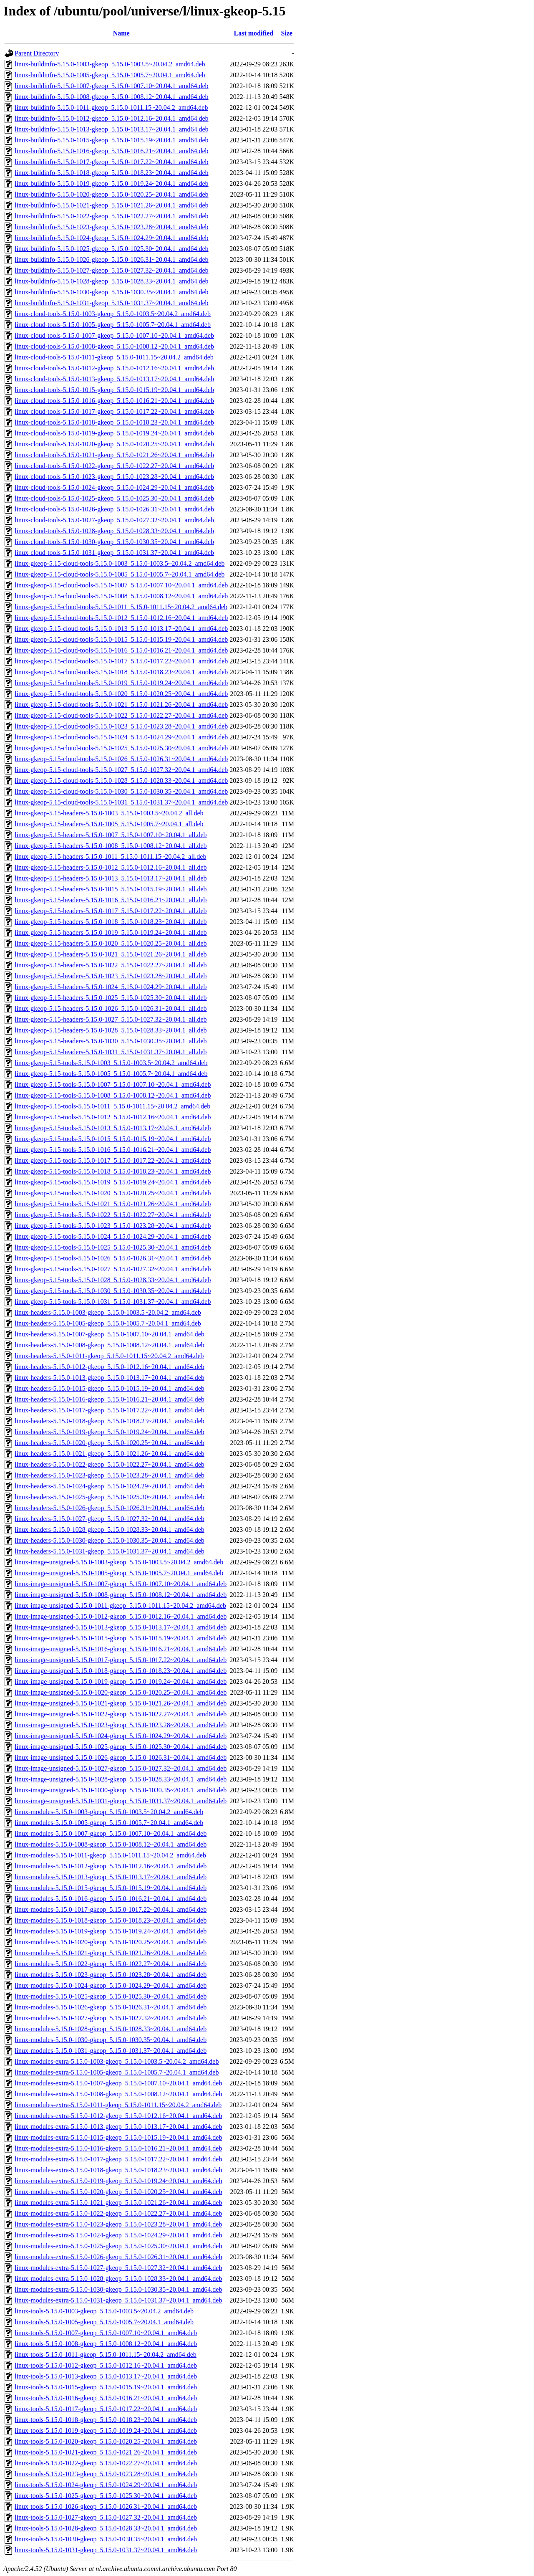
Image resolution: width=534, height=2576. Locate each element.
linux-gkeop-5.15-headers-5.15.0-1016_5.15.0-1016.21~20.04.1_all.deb (111, 899)
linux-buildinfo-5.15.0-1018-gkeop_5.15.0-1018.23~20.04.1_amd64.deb (112, 172)
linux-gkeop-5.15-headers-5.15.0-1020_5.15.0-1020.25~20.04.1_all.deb (111, 943)
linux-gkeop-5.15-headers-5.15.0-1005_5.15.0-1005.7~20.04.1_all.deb (109, 823)
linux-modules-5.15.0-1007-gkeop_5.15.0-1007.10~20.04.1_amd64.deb (111, 1833)
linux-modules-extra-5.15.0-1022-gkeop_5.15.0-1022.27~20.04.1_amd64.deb (118, 2213)
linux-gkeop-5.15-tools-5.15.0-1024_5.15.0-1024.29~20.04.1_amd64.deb (113, 1236)
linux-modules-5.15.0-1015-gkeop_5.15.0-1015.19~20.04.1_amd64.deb (111, 1887)
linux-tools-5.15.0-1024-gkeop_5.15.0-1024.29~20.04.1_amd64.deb (106, 2484)
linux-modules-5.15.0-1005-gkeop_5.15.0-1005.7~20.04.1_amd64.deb (109, 1822)
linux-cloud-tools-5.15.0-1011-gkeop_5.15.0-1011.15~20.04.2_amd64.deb (114, 357)
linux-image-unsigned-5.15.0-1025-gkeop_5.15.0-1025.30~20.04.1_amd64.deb (121, 1746)
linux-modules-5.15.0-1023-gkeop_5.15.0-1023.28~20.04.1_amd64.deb (111, 1974)
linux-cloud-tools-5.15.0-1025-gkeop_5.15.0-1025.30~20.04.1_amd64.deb (114, 498)
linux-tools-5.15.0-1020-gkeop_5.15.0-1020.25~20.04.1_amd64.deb (106, 2441)
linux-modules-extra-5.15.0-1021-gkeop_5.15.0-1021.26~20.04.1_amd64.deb (118, 2202)
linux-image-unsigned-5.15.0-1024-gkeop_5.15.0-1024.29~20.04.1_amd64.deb (121, 1735)
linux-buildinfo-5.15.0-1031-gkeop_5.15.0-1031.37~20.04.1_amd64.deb (112, 302)
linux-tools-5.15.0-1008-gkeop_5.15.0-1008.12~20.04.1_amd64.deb (106, 2343)
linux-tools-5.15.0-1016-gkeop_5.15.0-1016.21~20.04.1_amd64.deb (106, 2397)
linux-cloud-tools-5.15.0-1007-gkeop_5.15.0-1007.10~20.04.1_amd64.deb (114, 335)
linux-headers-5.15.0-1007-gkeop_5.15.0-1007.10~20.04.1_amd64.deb (109, 1334)
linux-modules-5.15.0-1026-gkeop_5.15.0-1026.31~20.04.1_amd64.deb (111, 2007)
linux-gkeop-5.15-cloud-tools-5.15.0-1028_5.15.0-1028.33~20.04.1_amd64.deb (121, 780)
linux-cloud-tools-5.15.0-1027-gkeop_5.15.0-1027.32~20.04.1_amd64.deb (114, 520)
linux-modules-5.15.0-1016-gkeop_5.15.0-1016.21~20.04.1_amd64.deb (111, 1898)
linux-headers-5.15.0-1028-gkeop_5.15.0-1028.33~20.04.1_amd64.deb (109, 1529)
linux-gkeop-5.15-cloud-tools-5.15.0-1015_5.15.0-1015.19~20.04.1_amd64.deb (121, 639)
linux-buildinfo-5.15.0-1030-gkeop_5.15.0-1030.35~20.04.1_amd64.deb (112, 292)
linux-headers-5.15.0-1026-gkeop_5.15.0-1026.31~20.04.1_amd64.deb (109, 1507)
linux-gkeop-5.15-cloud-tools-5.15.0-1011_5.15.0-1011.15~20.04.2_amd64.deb (121, 606)
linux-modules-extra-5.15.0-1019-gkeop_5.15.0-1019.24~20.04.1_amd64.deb (118, 2180)
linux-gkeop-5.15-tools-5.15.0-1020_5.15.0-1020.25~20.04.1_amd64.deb (113, 1193)
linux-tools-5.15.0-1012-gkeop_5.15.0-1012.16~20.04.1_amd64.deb (106, 2365)
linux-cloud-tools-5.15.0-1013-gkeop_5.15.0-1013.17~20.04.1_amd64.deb (114, 378)
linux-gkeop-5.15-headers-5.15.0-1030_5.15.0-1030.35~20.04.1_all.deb (111, 1041)
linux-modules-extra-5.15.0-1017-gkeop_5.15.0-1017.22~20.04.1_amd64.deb (118, 2159)
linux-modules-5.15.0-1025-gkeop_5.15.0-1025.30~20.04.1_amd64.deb (111, 1996)
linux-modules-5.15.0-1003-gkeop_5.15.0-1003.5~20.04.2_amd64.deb (109, 1811)
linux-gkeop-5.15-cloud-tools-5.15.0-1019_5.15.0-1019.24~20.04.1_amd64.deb (121, 682)
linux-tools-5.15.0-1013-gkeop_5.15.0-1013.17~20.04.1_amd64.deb (106, 2376)
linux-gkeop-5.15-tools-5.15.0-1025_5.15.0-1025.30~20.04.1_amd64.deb (113, 1247)
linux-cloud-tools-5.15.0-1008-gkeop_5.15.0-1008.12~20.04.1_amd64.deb (114, 346)
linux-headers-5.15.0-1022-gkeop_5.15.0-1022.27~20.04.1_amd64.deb (109, 1464)
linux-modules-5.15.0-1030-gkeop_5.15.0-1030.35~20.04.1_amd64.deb (111, 2039)
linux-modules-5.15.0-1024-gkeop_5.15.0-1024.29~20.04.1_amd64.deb (111, 1985)
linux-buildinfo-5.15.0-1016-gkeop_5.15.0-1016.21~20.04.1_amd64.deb (112, 150)
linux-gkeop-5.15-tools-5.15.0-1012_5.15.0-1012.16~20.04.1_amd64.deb (113, 1117)
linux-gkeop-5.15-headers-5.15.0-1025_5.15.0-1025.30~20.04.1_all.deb (111, 997)
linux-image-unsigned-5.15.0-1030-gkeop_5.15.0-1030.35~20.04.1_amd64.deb (121, 1790)
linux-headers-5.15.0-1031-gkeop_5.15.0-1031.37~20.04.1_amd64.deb (109, 1551)
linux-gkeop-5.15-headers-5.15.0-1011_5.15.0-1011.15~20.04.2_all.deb (110, 856)
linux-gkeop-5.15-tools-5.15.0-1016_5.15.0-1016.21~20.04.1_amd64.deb (113, 1149)
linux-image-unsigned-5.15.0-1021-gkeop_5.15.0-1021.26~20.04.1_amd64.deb (121, 1703)
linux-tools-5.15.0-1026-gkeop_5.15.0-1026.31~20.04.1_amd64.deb (106, 2506)
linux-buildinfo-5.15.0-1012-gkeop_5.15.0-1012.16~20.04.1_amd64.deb (112, 118)
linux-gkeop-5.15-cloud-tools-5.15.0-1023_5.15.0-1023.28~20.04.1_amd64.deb (121, 726)
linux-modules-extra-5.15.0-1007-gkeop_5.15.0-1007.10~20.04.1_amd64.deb (118, 2083)
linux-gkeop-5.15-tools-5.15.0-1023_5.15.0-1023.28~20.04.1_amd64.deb (113, 1225)
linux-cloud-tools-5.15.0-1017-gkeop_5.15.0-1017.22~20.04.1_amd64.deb (114, 411)
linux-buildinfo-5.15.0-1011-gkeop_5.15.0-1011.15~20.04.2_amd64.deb (111, 107)
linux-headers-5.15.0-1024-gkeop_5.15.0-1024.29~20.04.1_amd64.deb (109, 1486)
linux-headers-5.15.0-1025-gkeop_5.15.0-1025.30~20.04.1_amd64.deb (109, 1497)
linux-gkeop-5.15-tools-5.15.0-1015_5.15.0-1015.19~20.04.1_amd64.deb (113, 1138)
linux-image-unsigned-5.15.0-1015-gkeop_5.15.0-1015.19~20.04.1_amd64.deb (121, 1638)
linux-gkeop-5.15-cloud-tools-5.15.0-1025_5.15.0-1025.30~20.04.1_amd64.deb (121, 748)
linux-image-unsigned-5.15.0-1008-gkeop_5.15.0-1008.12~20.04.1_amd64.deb (121, 1594)
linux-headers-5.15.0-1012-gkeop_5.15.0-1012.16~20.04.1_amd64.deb (109, 1366)
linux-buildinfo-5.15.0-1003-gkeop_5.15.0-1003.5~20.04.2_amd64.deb (110, 64)
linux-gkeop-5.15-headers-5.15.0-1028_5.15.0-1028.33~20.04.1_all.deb (111, 1030)
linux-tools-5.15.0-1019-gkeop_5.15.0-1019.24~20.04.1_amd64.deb (106, 2430)
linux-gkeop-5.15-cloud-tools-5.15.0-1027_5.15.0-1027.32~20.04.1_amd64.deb (121, 769)
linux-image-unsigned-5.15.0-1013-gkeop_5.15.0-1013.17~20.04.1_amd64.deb (121, 1627)
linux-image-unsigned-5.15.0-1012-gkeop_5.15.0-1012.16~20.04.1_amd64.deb (121, 1616)
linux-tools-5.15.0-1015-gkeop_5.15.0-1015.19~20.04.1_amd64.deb (106, 2387)
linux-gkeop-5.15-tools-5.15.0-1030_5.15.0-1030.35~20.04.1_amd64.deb (113, 1290)
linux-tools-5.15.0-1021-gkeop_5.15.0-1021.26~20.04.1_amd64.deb (106, 2452)
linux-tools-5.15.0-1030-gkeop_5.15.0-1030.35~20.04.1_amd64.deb (106, 2539)
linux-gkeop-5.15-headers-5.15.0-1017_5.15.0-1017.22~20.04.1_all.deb (111, 910)
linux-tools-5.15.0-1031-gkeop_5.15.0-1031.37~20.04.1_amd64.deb (106, 2549)
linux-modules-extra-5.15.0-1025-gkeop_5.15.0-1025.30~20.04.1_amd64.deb (118, 2246)
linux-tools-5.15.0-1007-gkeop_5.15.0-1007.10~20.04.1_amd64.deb (106, 2332)
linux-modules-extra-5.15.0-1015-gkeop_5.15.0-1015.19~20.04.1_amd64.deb (118, 2137)
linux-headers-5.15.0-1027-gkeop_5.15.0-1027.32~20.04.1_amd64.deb (109, 1518)
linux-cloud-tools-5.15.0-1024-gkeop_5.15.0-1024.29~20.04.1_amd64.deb (114, 487)
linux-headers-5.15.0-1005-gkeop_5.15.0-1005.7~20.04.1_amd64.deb (108, 1323)
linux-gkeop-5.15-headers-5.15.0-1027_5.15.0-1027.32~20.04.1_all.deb (111, 1019)
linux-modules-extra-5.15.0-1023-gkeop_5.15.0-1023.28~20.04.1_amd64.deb (118, 2224)
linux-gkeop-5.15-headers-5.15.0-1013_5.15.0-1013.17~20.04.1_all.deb (111, 878)
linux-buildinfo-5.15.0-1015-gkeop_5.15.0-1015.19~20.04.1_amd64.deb (112, 140)
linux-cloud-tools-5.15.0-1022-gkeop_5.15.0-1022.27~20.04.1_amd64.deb (114, 465)
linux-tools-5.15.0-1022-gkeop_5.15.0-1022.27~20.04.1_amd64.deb (106, 2463)
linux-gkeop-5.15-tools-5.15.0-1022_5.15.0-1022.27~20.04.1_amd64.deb (113, 1214)
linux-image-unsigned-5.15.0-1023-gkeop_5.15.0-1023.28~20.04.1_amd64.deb (121, 1724)
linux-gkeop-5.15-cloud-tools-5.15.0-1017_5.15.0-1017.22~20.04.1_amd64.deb (121, 661)
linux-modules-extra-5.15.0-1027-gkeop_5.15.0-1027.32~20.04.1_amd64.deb (118, 2267)
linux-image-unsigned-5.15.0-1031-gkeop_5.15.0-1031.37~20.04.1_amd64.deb (121, 1800)
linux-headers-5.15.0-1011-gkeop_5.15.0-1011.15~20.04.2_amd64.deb (109, 1355)
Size (286, 33)
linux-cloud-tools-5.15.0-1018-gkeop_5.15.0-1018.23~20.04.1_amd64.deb (114, 422)
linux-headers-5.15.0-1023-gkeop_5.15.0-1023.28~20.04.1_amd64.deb (109, 1475)
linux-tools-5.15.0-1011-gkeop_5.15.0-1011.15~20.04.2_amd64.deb (105, 2354)
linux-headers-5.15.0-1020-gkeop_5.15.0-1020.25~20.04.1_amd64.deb (109, 1442)
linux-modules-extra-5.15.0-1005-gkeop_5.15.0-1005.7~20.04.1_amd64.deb (117, 2072)
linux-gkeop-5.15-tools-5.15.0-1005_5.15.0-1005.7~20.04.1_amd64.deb (111, 1073)
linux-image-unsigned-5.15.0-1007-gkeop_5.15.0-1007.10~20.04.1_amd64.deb (121, 1583)
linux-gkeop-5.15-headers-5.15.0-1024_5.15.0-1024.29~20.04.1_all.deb (111, 986)
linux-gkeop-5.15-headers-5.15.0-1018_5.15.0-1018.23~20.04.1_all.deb (111, 921)
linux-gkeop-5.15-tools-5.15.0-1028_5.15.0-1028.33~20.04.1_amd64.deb (113, 1279)
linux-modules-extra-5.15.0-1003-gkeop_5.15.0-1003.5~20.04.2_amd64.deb (117, 2061)
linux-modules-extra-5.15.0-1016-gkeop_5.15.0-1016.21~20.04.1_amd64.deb (118, 2148)
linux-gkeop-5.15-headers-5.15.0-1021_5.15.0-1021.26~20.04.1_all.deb (111, 954)
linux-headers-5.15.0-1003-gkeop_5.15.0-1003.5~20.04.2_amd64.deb (108, 1312)
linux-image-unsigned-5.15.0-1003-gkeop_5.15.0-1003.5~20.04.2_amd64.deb (119, 1562)
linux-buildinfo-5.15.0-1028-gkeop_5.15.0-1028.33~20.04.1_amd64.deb (112, 281)
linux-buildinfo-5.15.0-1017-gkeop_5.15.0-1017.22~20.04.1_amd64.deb (112, 161)
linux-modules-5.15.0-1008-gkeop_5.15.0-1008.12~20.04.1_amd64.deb (111, 1844)
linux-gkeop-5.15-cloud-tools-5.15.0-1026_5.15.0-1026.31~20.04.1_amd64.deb (121, 758)
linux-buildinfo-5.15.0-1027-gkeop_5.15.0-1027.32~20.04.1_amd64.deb (112, 270)
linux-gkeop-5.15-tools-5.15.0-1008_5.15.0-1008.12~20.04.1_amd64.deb (113, 1095)
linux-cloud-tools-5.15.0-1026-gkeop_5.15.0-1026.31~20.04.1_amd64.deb (114, 509)
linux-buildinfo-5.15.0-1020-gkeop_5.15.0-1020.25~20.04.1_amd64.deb (112, 194)
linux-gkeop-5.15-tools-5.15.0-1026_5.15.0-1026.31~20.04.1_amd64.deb (113, 1258)
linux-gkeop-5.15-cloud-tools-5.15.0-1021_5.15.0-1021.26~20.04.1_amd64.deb (121, 704)
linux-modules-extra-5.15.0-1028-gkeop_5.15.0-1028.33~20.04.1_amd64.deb (118, 2278)
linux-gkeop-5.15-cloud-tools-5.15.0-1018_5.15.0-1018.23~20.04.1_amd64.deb (121, 672)
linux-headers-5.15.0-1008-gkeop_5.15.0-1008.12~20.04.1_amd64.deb (109, 1345)
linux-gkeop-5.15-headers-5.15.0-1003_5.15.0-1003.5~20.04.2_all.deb (109, 813)
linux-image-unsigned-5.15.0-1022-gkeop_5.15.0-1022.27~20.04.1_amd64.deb (121, 1714)
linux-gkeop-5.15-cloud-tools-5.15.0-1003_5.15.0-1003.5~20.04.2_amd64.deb (119, 563)
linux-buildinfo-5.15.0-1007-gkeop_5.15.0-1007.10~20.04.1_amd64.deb (112, 85)
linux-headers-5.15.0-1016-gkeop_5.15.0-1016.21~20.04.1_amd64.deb (109, 1399)
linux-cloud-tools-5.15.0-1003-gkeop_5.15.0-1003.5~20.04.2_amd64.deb (113, 313)
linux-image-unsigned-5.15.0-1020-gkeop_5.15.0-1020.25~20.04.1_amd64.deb (121, 1692)
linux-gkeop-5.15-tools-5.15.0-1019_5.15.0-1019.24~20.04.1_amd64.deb (113, 1182)
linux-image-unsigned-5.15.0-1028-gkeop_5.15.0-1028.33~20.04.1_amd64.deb (121, 1779)
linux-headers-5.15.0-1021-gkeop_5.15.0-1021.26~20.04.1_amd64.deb (109, 1453)
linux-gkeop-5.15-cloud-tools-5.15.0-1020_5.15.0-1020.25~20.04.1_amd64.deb (121, 693)
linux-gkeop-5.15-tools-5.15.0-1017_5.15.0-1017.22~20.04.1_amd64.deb (113, 1160)
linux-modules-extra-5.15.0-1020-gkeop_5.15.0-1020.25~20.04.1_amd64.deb (118, 2191)
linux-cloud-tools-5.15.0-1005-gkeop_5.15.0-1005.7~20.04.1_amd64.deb (113, 324)
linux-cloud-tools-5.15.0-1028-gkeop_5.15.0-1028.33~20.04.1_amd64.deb (114, 530)
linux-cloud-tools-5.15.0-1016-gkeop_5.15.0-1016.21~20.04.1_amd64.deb (114, 400)
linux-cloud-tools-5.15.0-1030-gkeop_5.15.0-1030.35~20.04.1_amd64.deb (114, 541)
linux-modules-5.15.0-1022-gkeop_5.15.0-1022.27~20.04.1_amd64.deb (111, 1963)
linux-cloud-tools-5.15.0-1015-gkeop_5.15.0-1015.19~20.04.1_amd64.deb (114, 389)
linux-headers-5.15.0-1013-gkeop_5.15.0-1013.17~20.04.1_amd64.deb (109, 1377)
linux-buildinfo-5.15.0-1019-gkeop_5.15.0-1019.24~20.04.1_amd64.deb (112, 183)
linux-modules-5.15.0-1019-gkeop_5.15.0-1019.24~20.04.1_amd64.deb (111, 1931)
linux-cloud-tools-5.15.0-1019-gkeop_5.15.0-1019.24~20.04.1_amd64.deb (114, 433)
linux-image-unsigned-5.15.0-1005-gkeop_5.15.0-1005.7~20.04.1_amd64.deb (119, 1572)
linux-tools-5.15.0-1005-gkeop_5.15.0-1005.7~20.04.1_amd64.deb (104, 2321)
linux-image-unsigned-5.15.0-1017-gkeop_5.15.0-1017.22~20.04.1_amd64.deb (121, 1659)
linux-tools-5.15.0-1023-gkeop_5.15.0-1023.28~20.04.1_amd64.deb (106, 2473)
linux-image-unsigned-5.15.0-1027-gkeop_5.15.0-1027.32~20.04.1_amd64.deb (121, 1768)
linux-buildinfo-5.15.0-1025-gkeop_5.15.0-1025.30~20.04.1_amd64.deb (112, 248)
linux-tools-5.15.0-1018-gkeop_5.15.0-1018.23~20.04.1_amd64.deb (106, 2419)
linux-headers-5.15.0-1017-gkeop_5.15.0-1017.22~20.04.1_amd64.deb (109, 1410)
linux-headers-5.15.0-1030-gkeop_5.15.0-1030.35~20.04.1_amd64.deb (109, 1540)
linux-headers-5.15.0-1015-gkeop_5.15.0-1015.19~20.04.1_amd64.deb (109, 1388)
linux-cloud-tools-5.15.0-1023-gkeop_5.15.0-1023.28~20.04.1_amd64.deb (114, 476)
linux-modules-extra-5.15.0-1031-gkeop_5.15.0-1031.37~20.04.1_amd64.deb (118, 2300)
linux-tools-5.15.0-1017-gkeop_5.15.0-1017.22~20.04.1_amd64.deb (106, 2408)
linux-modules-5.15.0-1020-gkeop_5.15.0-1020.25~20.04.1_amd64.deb (111, 1942)
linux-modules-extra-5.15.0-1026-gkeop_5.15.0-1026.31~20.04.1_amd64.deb (118, 2256)
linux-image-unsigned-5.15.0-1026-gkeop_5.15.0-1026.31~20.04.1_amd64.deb (121, 1757)
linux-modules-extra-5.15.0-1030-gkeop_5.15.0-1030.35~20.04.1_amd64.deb (118, 2289)
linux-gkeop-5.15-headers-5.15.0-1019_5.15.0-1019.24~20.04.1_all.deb (111, 932)
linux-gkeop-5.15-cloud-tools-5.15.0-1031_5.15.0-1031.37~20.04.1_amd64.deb (121, 802)
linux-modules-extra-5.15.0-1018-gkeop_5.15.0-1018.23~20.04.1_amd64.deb (118, 2170)
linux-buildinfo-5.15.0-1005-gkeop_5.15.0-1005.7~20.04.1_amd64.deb (110, 74)
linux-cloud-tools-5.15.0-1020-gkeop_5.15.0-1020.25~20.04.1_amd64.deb (114, 444)
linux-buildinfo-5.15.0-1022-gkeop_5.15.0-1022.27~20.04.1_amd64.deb (112, 216)
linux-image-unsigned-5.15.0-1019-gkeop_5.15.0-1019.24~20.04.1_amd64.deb (121, 1681)
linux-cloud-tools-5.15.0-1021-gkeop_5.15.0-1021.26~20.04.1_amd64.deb (114, 454)
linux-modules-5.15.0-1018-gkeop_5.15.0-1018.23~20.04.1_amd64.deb (111, 1920)
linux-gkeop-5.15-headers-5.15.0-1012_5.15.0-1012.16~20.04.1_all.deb (111, 867)
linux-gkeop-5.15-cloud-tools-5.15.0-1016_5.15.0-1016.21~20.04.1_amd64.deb (121, 650)
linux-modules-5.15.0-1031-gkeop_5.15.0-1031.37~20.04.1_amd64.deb (111, 2050)
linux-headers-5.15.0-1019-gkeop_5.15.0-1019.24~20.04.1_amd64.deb (109, 1431)
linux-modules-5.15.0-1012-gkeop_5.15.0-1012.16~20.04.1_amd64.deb (111, 1866)
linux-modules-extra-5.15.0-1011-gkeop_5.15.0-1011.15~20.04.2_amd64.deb (118, 2104)
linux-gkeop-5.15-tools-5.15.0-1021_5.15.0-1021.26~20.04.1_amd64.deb (113, 1203)
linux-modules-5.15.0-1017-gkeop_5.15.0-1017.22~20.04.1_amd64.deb (111, 1909)
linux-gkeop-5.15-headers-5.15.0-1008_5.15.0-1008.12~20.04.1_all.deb (111, 845)
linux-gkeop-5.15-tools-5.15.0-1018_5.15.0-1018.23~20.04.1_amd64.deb (113, 1171)
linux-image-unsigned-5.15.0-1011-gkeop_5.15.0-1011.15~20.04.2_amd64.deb (120, 1605)
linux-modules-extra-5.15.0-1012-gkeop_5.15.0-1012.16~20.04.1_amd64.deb (118, 2115)
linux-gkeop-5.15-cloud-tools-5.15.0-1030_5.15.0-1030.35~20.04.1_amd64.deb (121, 791)
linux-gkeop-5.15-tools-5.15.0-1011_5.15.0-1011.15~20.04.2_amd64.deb (112, 1106)
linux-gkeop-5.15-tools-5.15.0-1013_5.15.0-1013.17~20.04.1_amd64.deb (113, 1127)
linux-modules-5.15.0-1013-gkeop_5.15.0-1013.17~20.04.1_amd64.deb (111, 1876)
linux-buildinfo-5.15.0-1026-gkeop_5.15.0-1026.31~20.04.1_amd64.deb (112, 259)
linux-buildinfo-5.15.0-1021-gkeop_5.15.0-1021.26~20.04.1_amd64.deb (112, 205)
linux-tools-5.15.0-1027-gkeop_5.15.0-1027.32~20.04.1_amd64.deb (106, 2517)
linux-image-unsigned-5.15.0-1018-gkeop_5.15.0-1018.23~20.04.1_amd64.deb (121, 1670)
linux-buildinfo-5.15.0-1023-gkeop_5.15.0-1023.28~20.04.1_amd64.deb (112, 226)
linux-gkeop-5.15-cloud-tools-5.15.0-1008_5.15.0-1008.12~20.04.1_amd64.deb (121, 596)
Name (121, 33)
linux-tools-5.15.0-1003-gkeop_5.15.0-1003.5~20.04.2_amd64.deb (104, 2311)
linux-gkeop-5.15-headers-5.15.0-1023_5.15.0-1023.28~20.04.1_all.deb (111, 975)
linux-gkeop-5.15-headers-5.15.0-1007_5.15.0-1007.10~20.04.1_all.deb (111, 834)
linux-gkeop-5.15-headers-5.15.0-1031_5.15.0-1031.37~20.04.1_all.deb (111, 1051)
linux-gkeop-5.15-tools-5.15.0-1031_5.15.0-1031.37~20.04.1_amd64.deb (113, 1301)
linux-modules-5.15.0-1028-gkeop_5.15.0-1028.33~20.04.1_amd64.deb (111, 2028)
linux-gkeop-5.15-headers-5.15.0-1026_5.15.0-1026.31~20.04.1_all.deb (111, 1008)
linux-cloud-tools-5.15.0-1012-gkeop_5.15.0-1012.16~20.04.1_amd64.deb (114, 368)
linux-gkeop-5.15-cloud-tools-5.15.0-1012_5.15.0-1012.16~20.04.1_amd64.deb (121, 617)
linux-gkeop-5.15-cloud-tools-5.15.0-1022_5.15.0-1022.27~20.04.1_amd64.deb (121, 715)
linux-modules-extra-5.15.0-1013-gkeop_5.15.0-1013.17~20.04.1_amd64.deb (118, 2126)
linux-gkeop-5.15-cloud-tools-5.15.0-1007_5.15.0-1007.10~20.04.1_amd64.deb (121, 585)
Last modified (253, 33)
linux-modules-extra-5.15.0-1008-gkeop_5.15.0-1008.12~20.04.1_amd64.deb (118, 2094)
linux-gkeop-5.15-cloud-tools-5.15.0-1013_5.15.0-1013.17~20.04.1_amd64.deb (121, 628)
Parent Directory (37, 53)
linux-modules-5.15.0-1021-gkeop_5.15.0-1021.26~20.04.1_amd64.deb (111, 1952)
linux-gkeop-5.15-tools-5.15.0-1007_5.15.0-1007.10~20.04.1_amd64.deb (113, 1084)
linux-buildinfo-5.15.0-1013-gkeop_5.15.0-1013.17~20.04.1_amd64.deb (112, 129)
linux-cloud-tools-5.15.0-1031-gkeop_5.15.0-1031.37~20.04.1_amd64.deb (114, 552)
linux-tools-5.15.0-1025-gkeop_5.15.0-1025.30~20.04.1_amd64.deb (106, 2495)
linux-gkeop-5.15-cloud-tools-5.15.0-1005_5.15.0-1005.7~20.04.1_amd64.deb (119, 574)
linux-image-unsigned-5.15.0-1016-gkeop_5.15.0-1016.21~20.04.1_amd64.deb (121, 1648)
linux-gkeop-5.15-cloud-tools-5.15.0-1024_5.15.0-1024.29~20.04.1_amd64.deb (121, 737)
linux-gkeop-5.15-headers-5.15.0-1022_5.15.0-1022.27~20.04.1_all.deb (111, 965)
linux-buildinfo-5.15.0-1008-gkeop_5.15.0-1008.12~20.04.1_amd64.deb (112, 96)
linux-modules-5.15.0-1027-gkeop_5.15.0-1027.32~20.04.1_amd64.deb (111, 2018)
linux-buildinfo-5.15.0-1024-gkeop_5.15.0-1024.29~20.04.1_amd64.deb (112, 237)
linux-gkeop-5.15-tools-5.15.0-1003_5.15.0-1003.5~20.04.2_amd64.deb (111, 1062)
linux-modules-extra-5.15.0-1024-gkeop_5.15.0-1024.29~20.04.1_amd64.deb (118, 2235)
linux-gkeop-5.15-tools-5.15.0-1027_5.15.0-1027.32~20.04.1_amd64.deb (113, 1269)
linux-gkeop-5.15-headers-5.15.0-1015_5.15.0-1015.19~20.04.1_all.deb (111, 889)
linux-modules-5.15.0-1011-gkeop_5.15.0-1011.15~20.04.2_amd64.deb (110, 1855)
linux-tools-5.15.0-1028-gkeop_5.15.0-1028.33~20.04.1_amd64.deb (106, 2528)
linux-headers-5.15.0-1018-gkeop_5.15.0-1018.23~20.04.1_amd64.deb (109, 1421)
